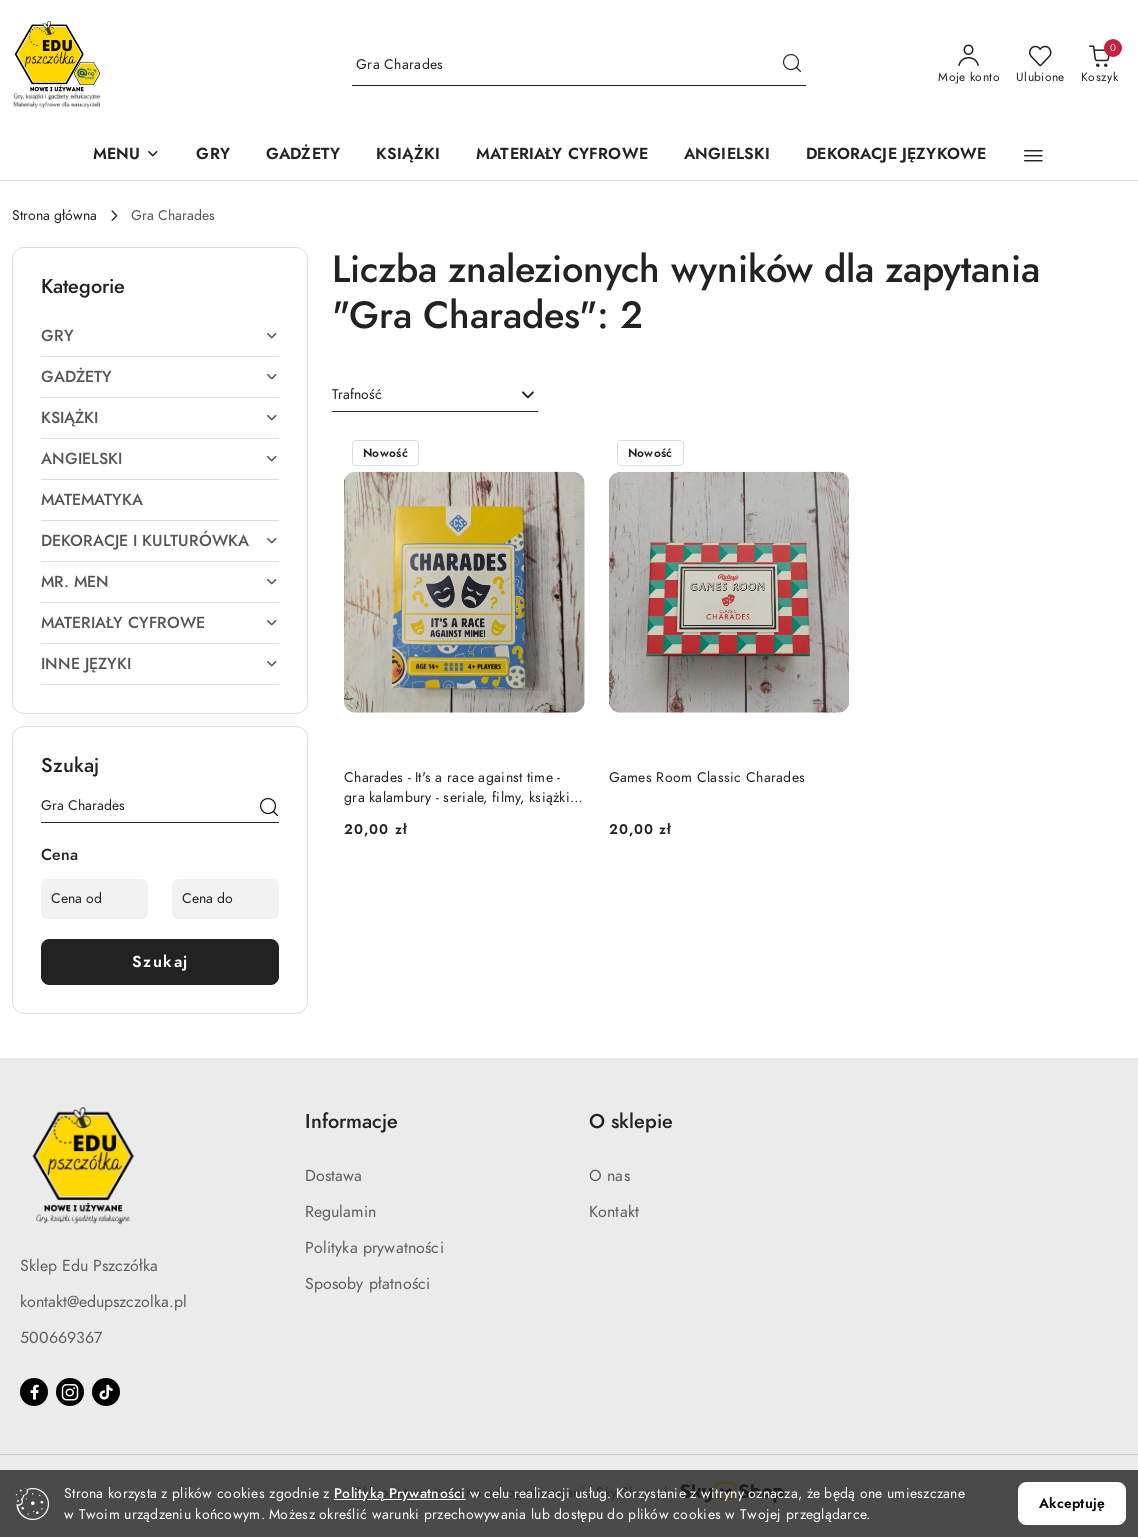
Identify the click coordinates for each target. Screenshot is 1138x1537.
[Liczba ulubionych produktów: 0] (1040, 65)
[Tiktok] (106, 1392)
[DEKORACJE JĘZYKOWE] (896, 155)
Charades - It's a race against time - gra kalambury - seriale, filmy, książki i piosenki (461, 788)
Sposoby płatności (368, 1284)
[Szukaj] (269, 809)
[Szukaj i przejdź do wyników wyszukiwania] (792, 65)
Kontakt (614, 1212)
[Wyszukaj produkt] (579, 65)
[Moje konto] (969, 65)
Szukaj (160, 962)
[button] (127, 155)
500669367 (61, 1338)
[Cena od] (94, 899)
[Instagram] (70, 1392)
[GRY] (212, 155)
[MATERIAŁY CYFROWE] (562, 155)
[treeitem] (160, 336)
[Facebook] (34, 1392)
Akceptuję (1072, 1503)
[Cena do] (225, 899)
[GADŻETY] (303, 155)
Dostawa (334, 1176)
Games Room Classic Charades (707, 777)
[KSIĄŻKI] (408, 155)
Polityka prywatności (374, 1248)
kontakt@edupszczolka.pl (103, 1302)
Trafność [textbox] (357, 394)
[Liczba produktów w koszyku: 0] (1099, 65)
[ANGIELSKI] (727, 155)
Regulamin (340, 1212)
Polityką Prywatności (400, 1493)
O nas (609, 1176)
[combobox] (435, 395)
